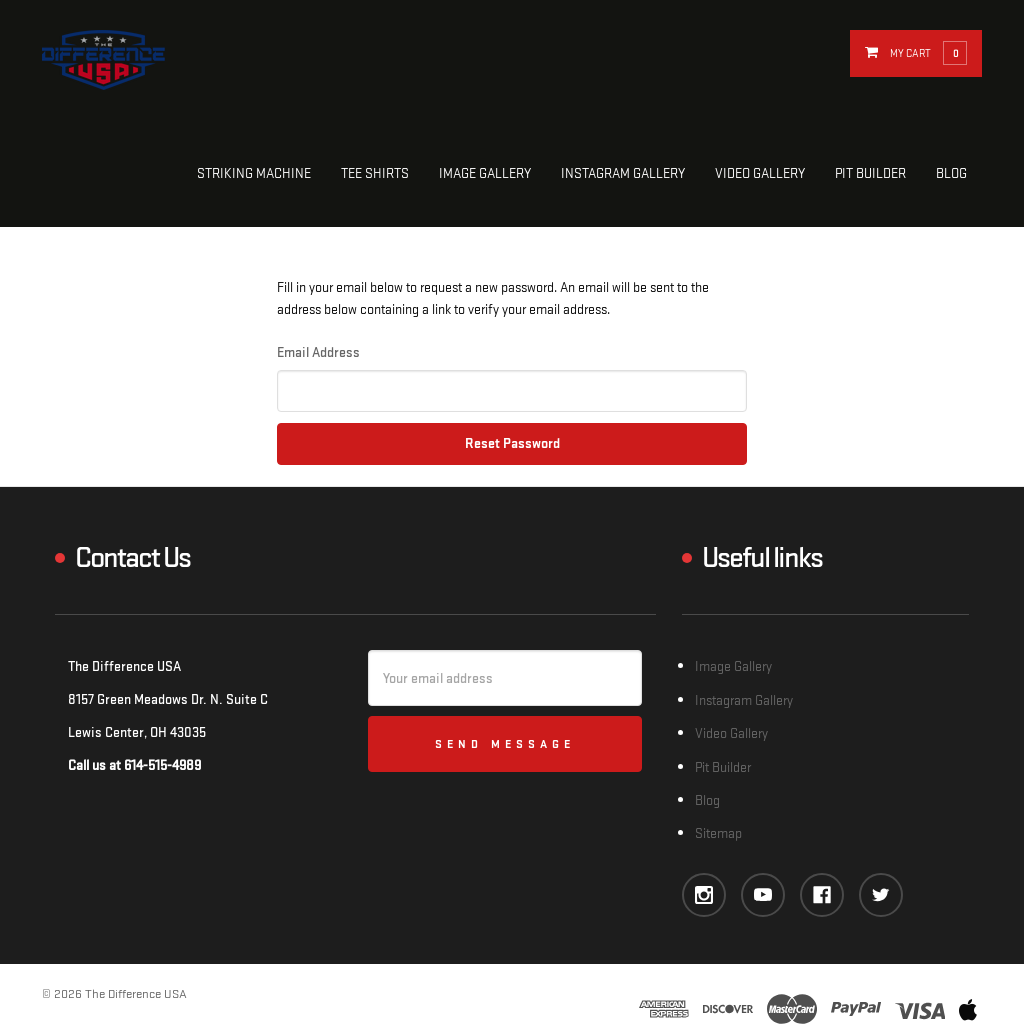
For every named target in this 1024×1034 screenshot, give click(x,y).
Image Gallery (485, 173)
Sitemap (718, 833)
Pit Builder (870, 173)
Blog (951, 173)
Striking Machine (254, 173)
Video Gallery (760, 173)
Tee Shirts (375, 173)
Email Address (318, 352)
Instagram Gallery (623, 173)
